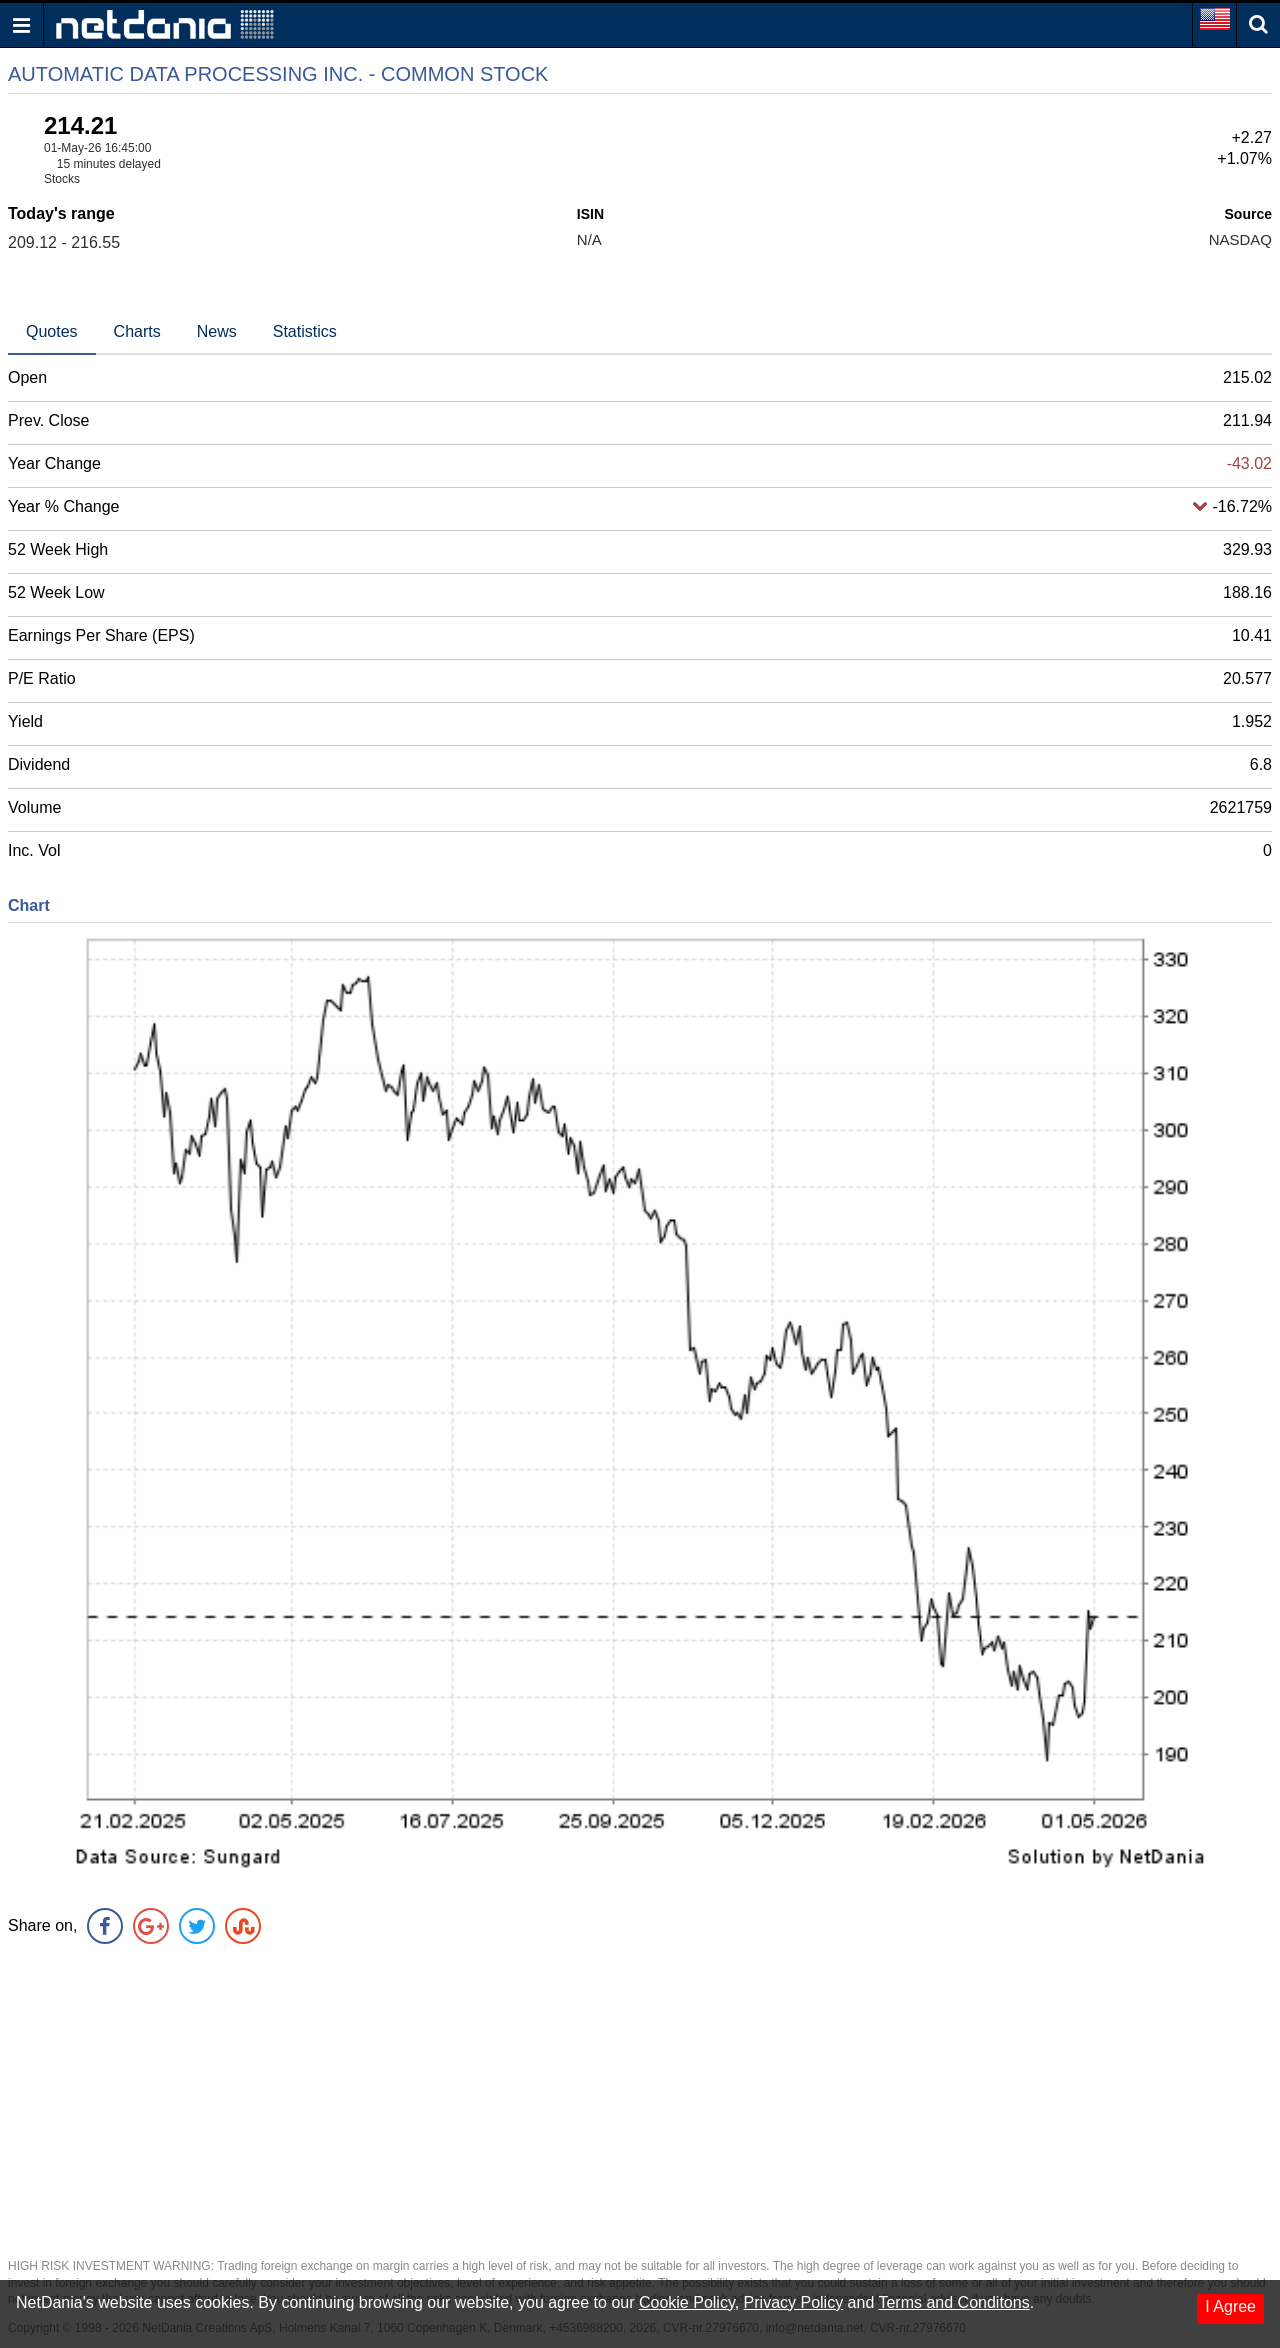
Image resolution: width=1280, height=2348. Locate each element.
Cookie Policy (687, 2302)
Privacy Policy (794, 2302)
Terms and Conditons (953, 2302)
